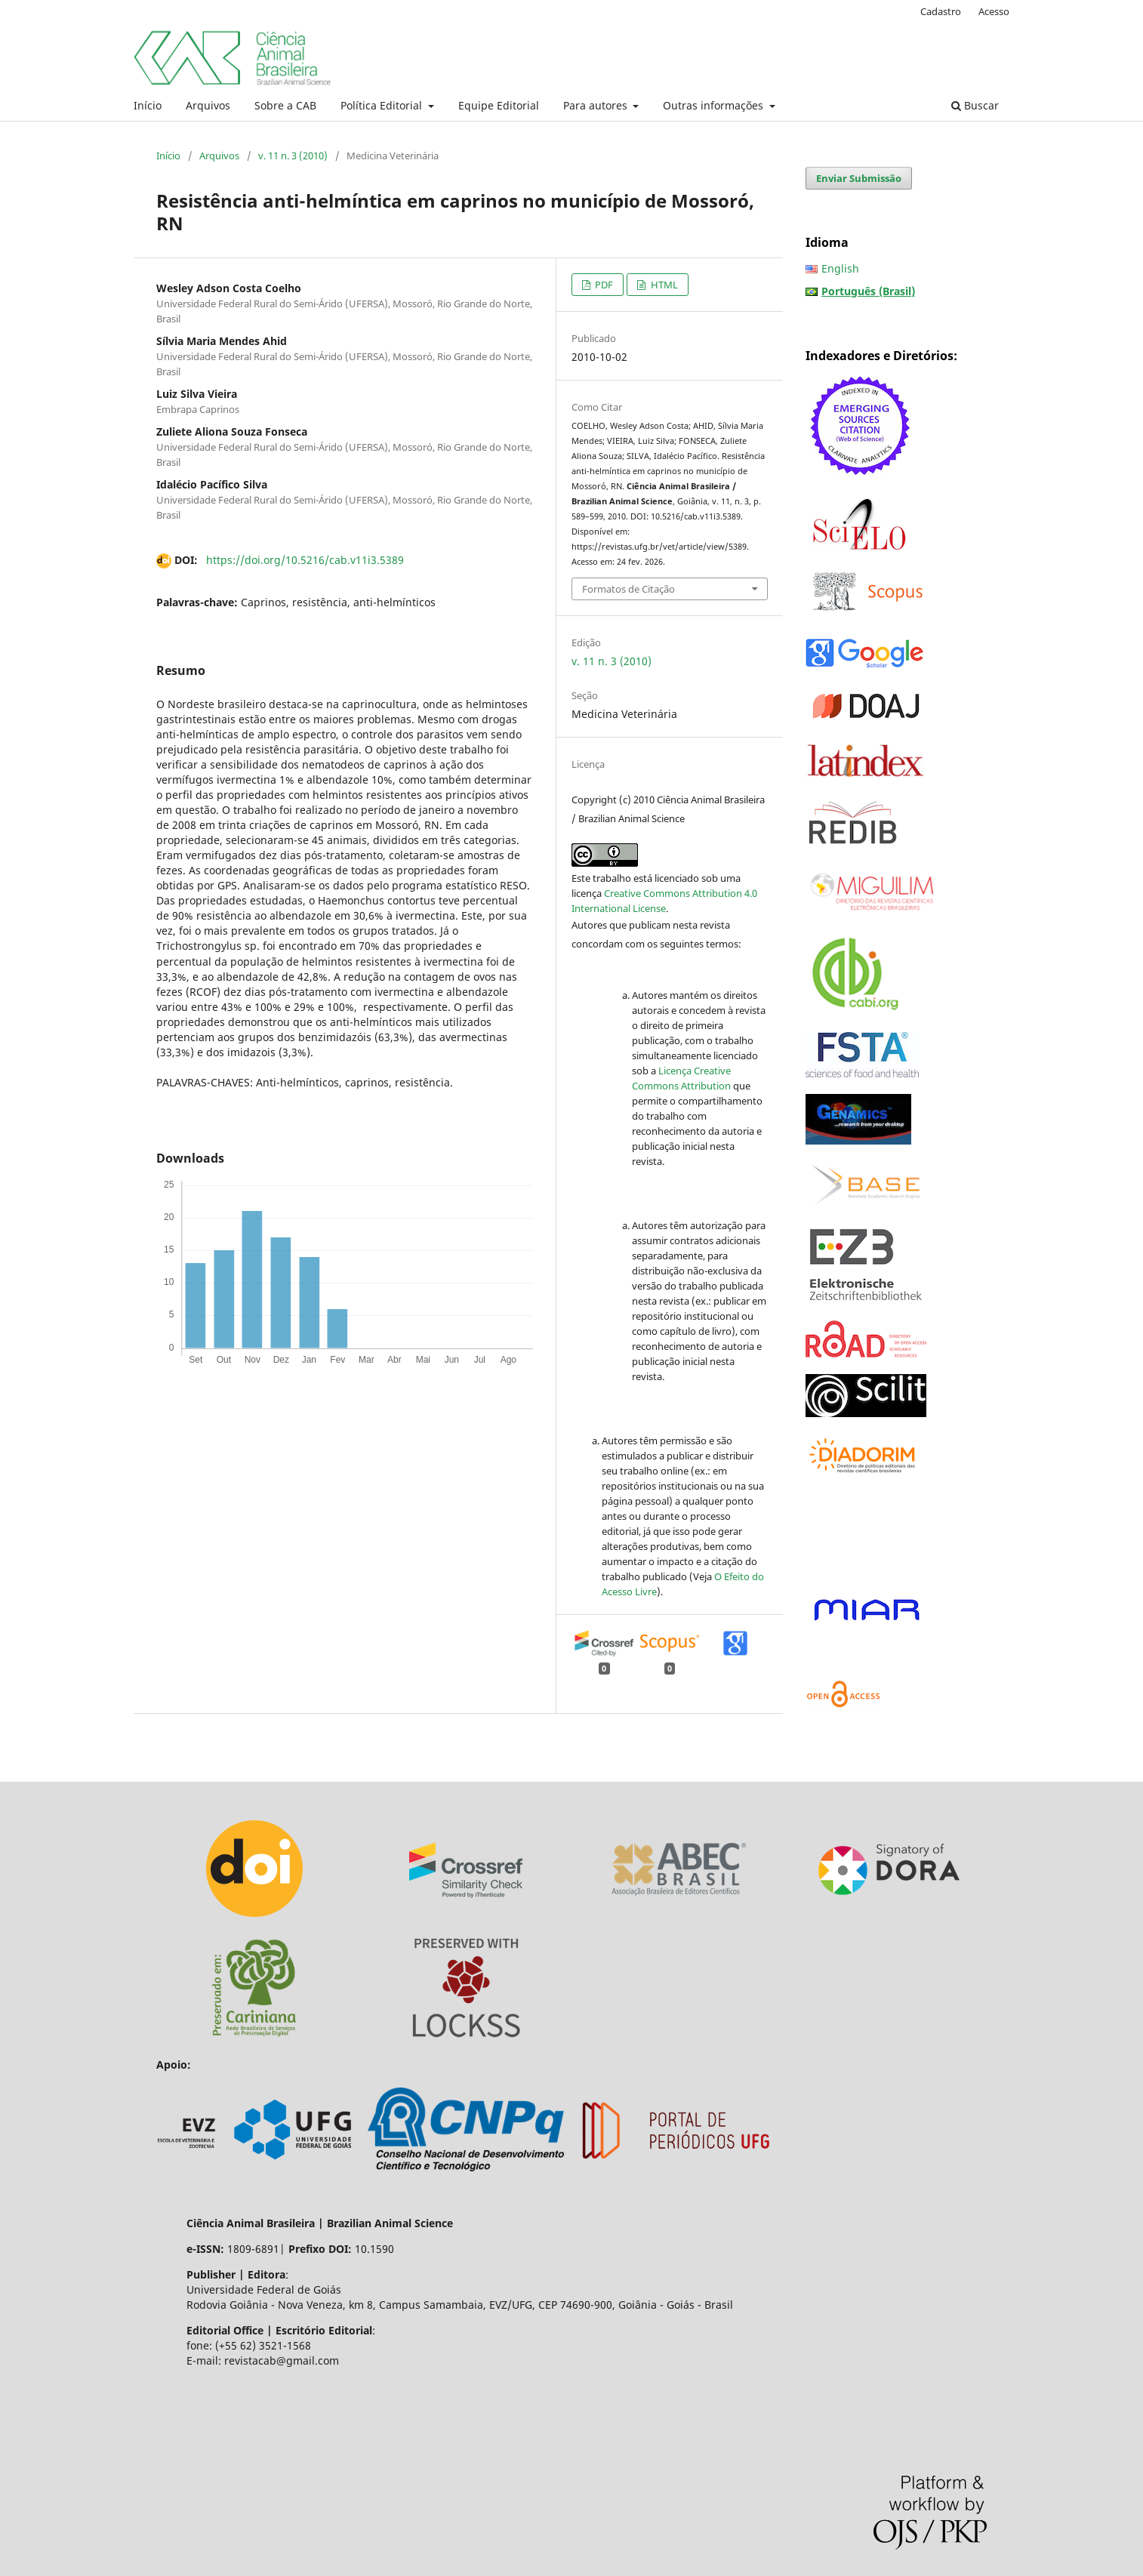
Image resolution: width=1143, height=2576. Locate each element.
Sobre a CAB (285, 105)
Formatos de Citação (628, 589)
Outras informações (714, 105)
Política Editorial (382, 105)
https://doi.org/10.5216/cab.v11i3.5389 (305, 560)
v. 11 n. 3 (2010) (293, 155)
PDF (603, 284)
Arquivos (208, 105)
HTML (663, 284)
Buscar (975, 105)
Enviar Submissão (858, 178)
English (840, 268)
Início (148, 105)
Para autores (596, 105)
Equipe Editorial (498, 105)
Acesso (993, 11)
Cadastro (940, 11)
